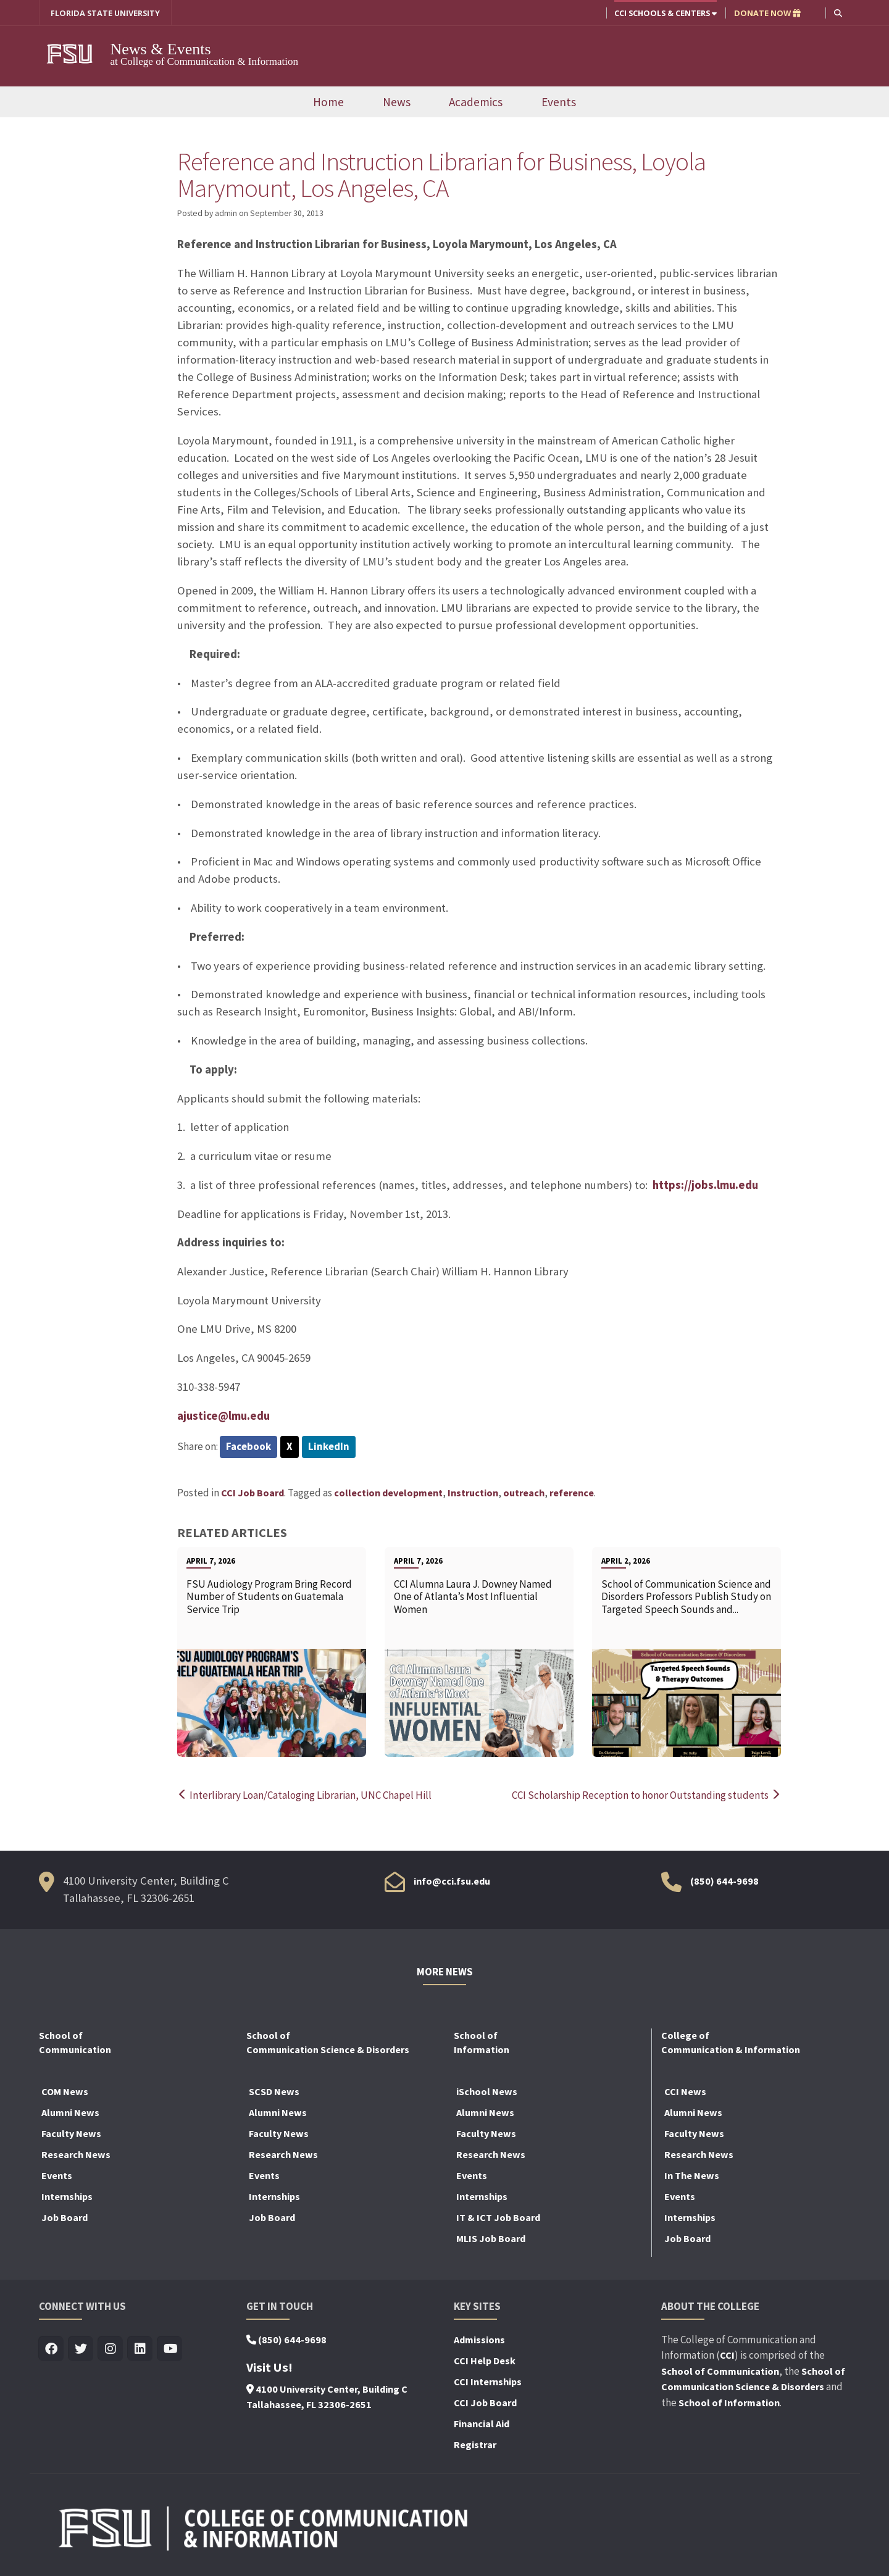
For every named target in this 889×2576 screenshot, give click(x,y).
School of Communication (720, 2371)
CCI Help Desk (484, 2360)
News (397, 101)
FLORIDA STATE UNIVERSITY (105, 13)
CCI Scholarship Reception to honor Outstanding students (646, 1795)
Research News (76, 2154)
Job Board (64, 2217)
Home (328, 101)
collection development (388, 1492)
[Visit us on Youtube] (170, 2349)
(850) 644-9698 (724, 1881)
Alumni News (70, 2112)
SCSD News (274, 2091)
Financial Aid (481, 2423)
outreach (524, 1492)
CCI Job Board (252, 1492)
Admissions (479, 2339)
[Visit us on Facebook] (51, 2349)
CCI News (685, 2091)
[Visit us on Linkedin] (140, 2349)
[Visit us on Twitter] (81, 2349)
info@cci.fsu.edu (452, 1881)
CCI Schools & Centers (665, 13)
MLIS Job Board (490, 2238)
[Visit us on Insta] (110, 2349)
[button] (838, 12)
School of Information (729, 2402)
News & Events (163, 49)
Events (558, 101)
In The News (691, 2175)
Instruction (473, 1492)
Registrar (475, 2444)
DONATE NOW (767, 13)
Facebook (248, 1446)
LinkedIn (328, 1446)
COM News (64, 2091)
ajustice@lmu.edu (223, 1416)
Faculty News (71, 2133)
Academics (476, 101)
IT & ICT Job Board (498, 2217)
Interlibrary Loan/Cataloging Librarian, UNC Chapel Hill (304, 1795)
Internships (67, 2196)
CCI (727, 2355)
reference (571, 1492)
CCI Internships (488, 2381)
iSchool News (486, 2091)
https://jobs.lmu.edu (705, 1185)
